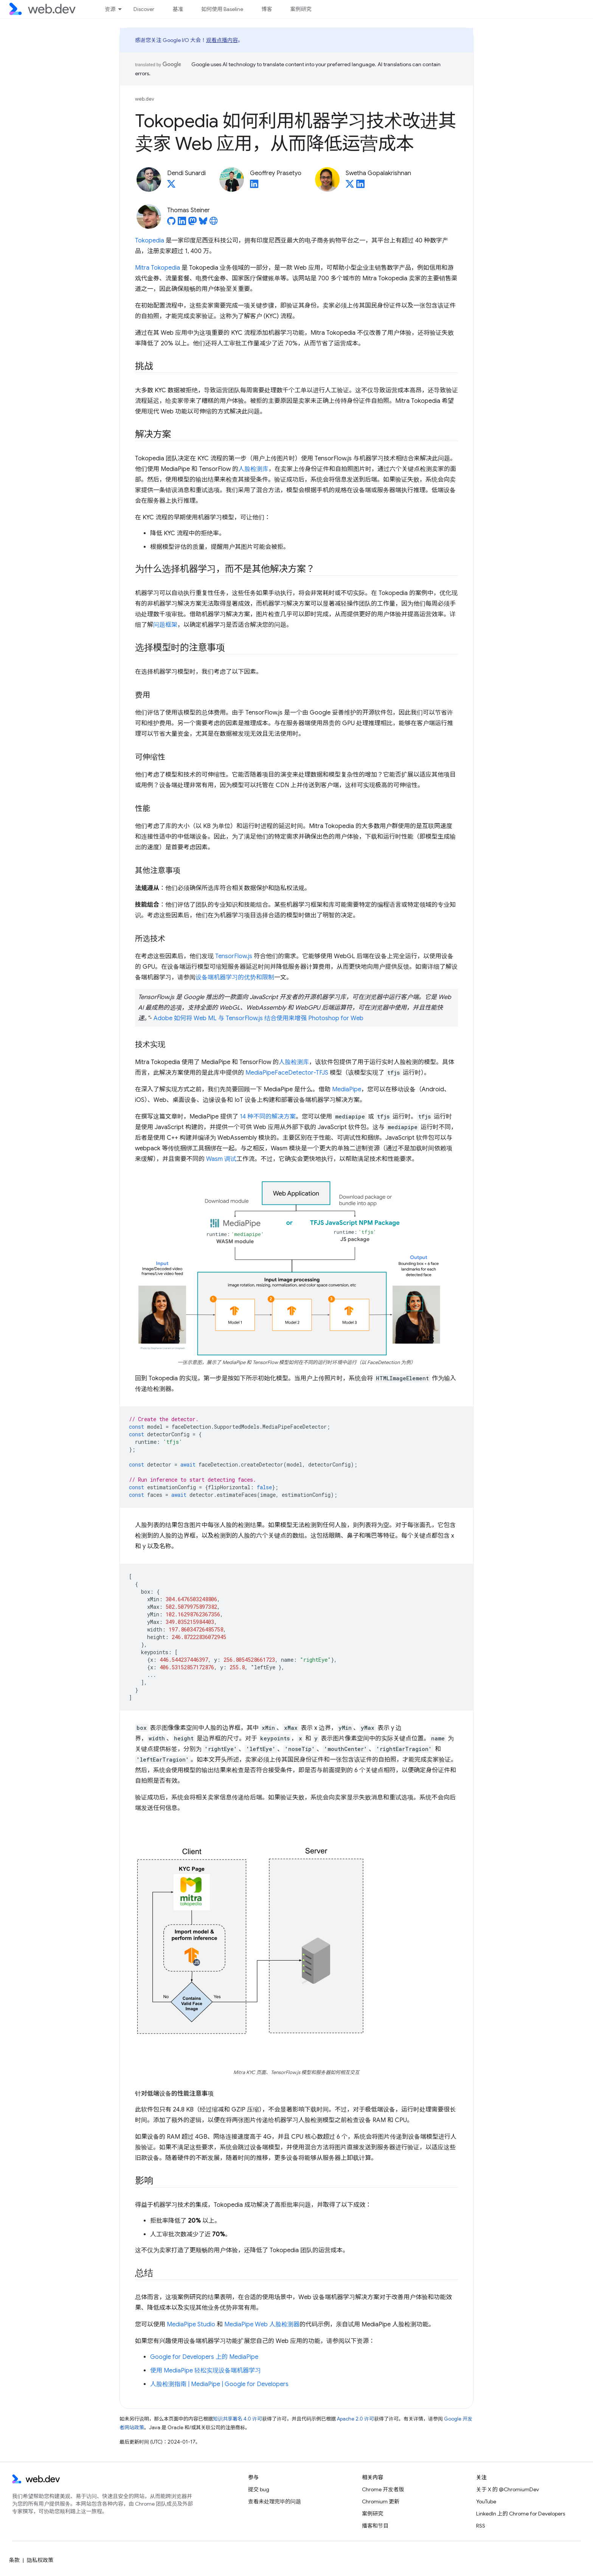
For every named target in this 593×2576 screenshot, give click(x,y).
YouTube (486, 2501)
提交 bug (258, 2489)
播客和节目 (375, 2525)
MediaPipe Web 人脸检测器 (262, 2324)
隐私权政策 (40, 2560)
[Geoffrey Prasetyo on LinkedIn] (254, 186)
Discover (144, 9)
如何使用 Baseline (222, 9)
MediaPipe (346, 1089)
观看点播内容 (222, 40)
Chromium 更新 (380, 2501)
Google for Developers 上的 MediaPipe (204, 2357)
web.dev (144, 99)
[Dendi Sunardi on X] (171, 186)
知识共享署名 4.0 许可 (237, 2419)
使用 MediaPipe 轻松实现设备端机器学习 (205, 2370)
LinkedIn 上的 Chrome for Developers (520, 2513)
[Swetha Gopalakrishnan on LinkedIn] (360, 186)
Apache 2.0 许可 (355, 2419)
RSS (480, 2525)
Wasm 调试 (221, 1159)
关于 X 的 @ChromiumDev (507, 2489)
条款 (14, 2560)
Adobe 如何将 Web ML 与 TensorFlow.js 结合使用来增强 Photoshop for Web (258, 1018)
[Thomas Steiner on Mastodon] (192, 223)
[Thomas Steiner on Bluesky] (203, 223)
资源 (110, 9)
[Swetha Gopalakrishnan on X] (350, 186)
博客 (266, 9)
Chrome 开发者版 (383, 2489)
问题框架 (165, 625)
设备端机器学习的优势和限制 (235, 977)
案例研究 (300, 9)
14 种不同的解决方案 (268, 1116)
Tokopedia (149, 240)
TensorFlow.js (233, 956)
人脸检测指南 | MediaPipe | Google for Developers (219, 2384)
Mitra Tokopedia (157, 268)
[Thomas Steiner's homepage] (214, 223)
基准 (177, 9)
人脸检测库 (253, 469)
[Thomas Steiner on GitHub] (171, 223)
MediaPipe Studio (191, 2324)
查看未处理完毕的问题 (274, 2501)
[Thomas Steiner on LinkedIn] (182, 223)
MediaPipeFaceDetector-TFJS (286, 1073)
